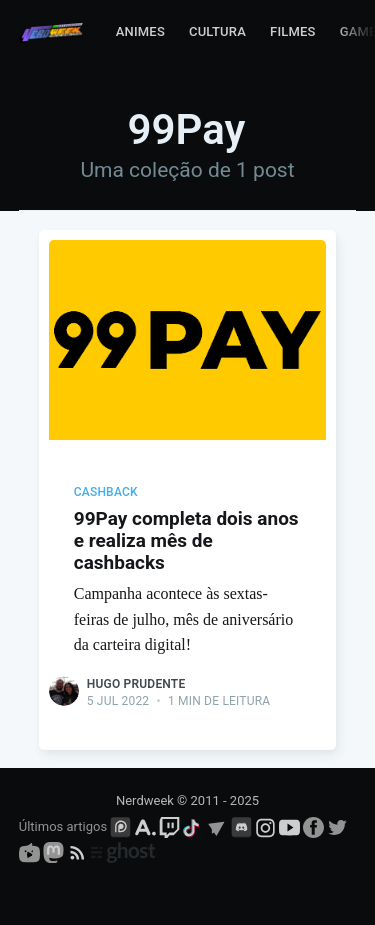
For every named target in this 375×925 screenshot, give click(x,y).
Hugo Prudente (136, 684)
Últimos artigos (63, 826)
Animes (140, 31)
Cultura (217, 31)
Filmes (293, 31)
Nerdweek (145, 800)
